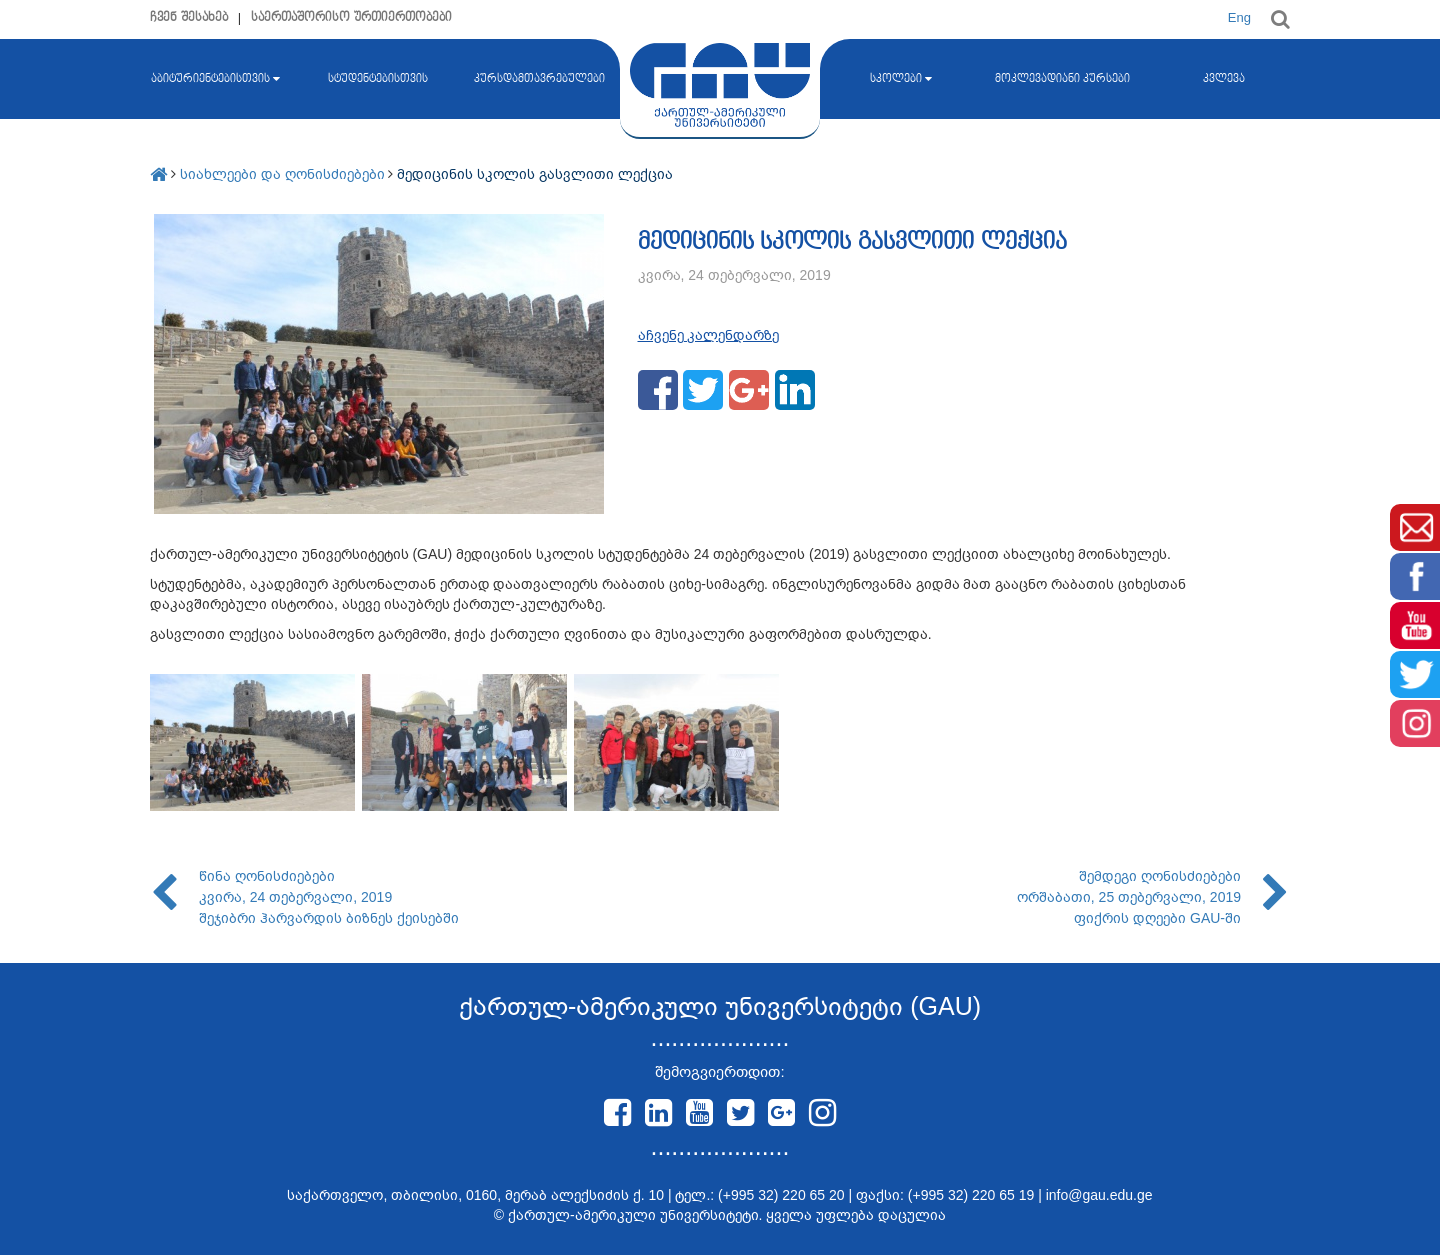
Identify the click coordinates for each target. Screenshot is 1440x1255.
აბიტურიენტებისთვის (215, 79)
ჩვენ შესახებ (189, 17)
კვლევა (1224, 79)
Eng (1239, 17)
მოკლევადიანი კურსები (1062, 79)
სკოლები (901, 79)
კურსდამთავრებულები (539, 79)
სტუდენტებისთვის (378, 79)
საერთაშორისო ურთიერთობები (351, 17)
